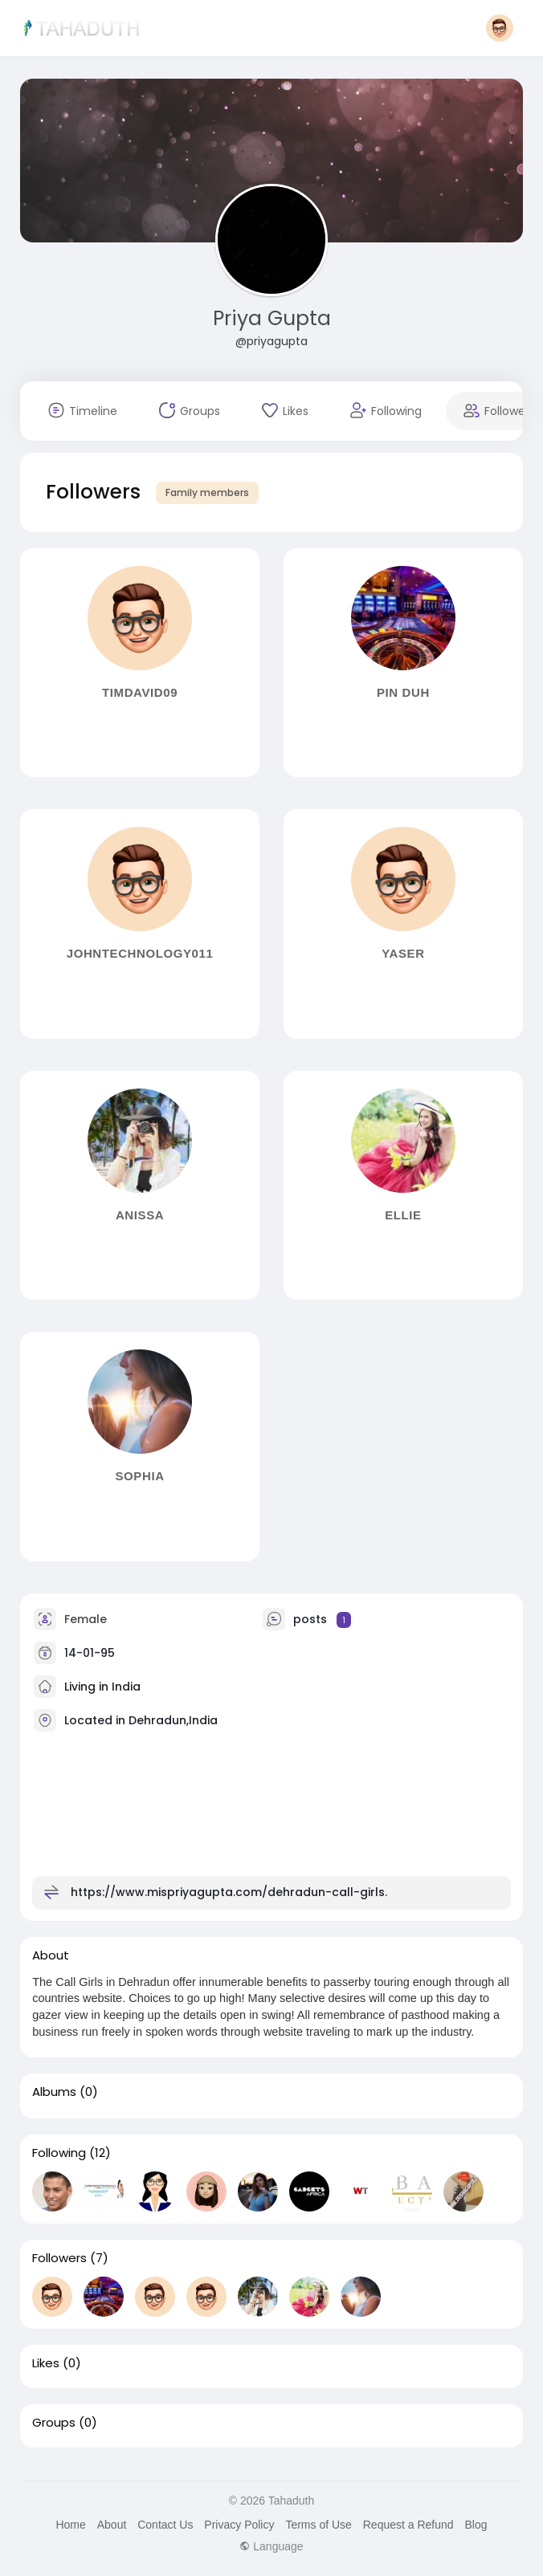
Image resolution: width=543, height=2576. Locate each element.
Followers (59, 2258)
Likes (45, 2363)
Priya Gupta (272, 318)
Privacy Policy (239, 2524)
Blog (475, 2524)
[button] (499, 28)
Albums (54, 2092)
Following (59, 2153)
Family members (207, 492)
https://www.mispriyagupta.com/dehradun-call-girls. (229, 1892)
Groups (54, 2422)
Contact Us (165, 2524)
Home (70, 2524)
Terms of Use (318, 2524)
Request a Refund (408, 2524)
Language (271, 2546)
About (112, 2524)
